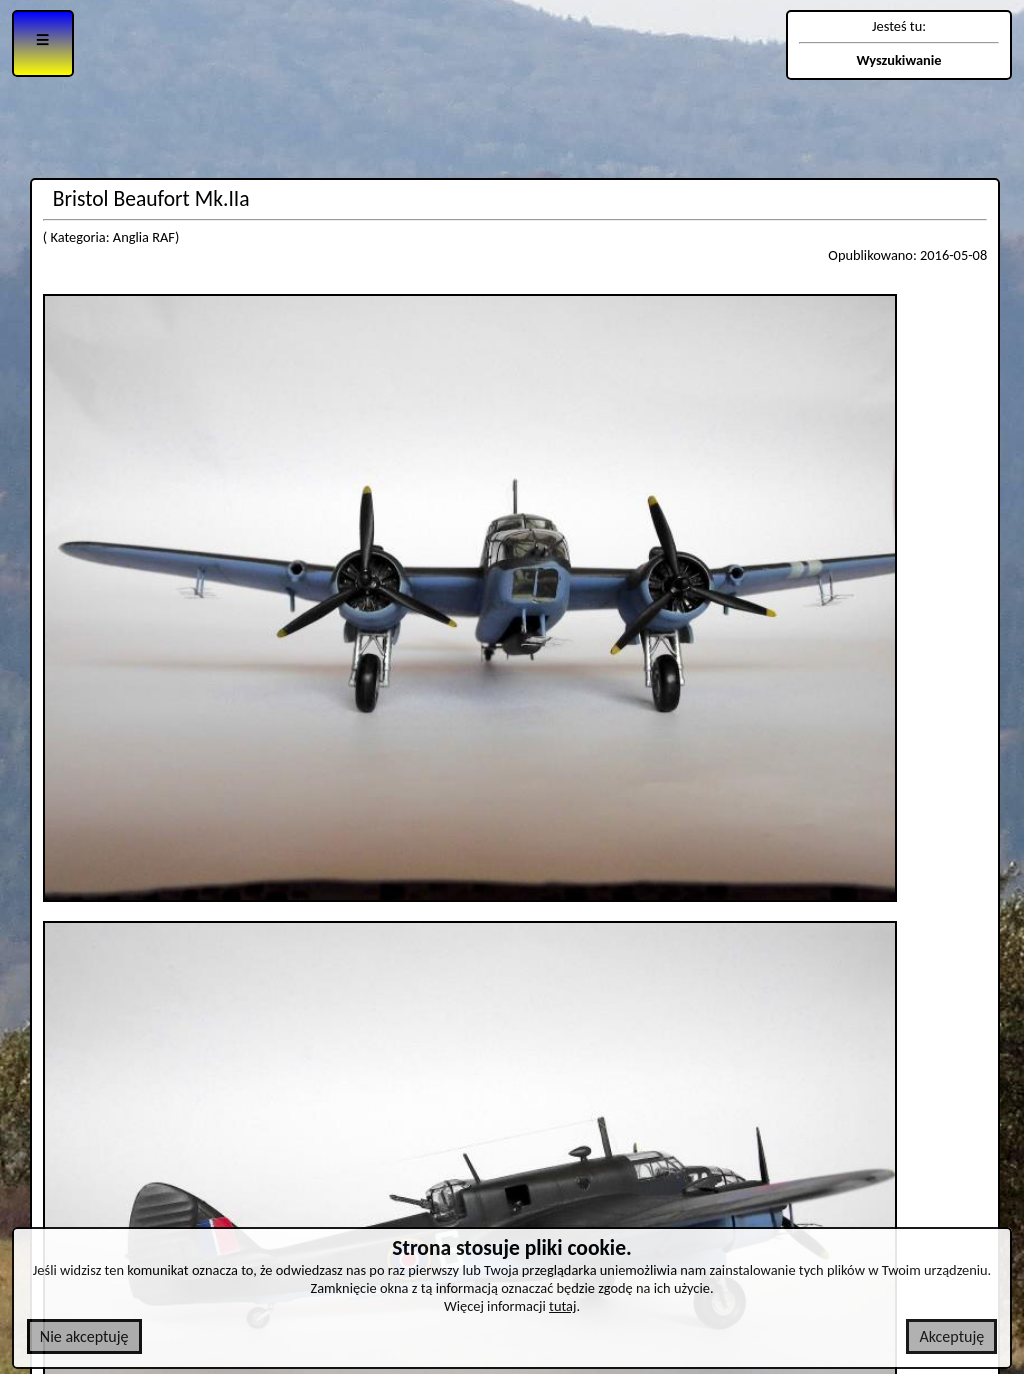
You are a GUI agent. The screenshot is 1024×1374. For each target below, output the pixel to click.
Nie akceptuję (84, 1336)
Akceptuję (951, 1336)
